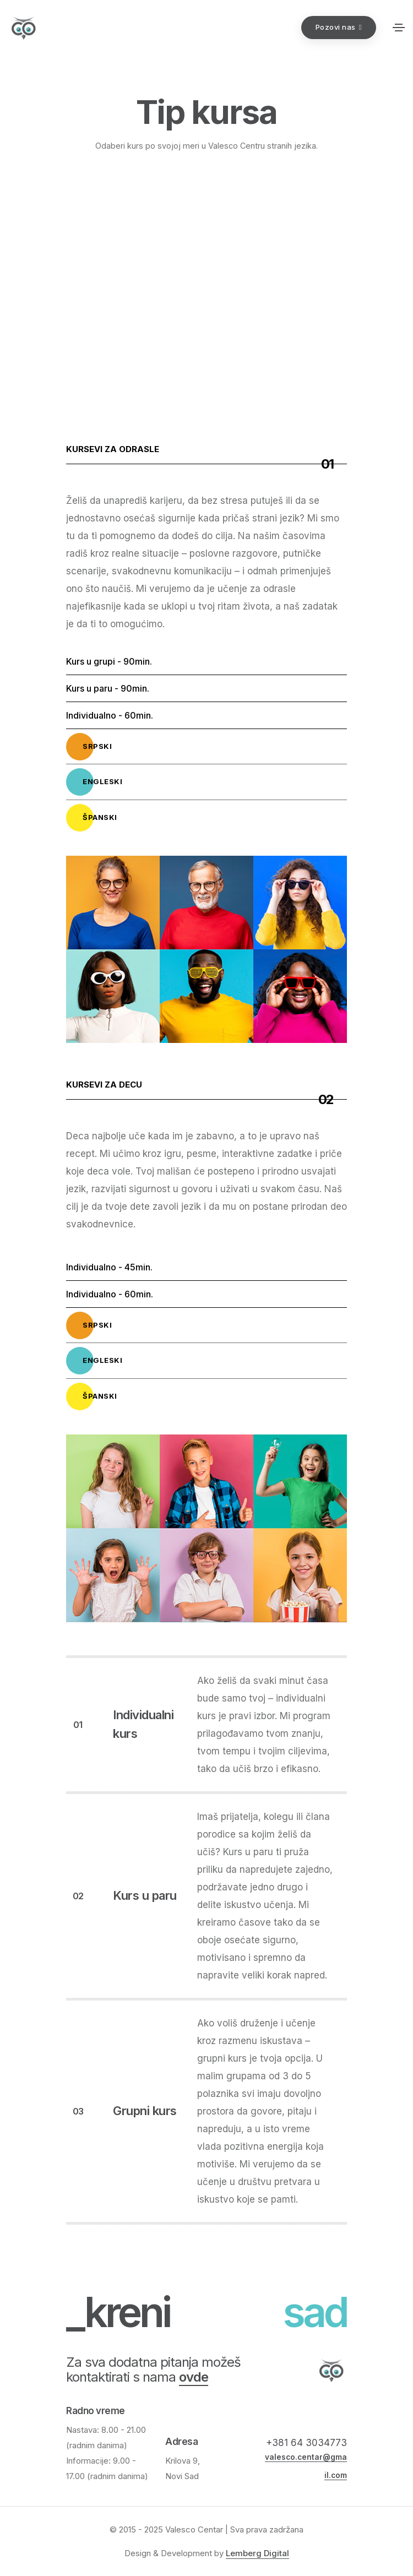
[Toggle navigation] (399, 27)
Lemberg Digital (257, 2553)
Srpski (89, 747)
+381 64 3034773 (306, 2443)
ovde (193, 2377)
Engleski (94, 782)
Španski (91, 818)
